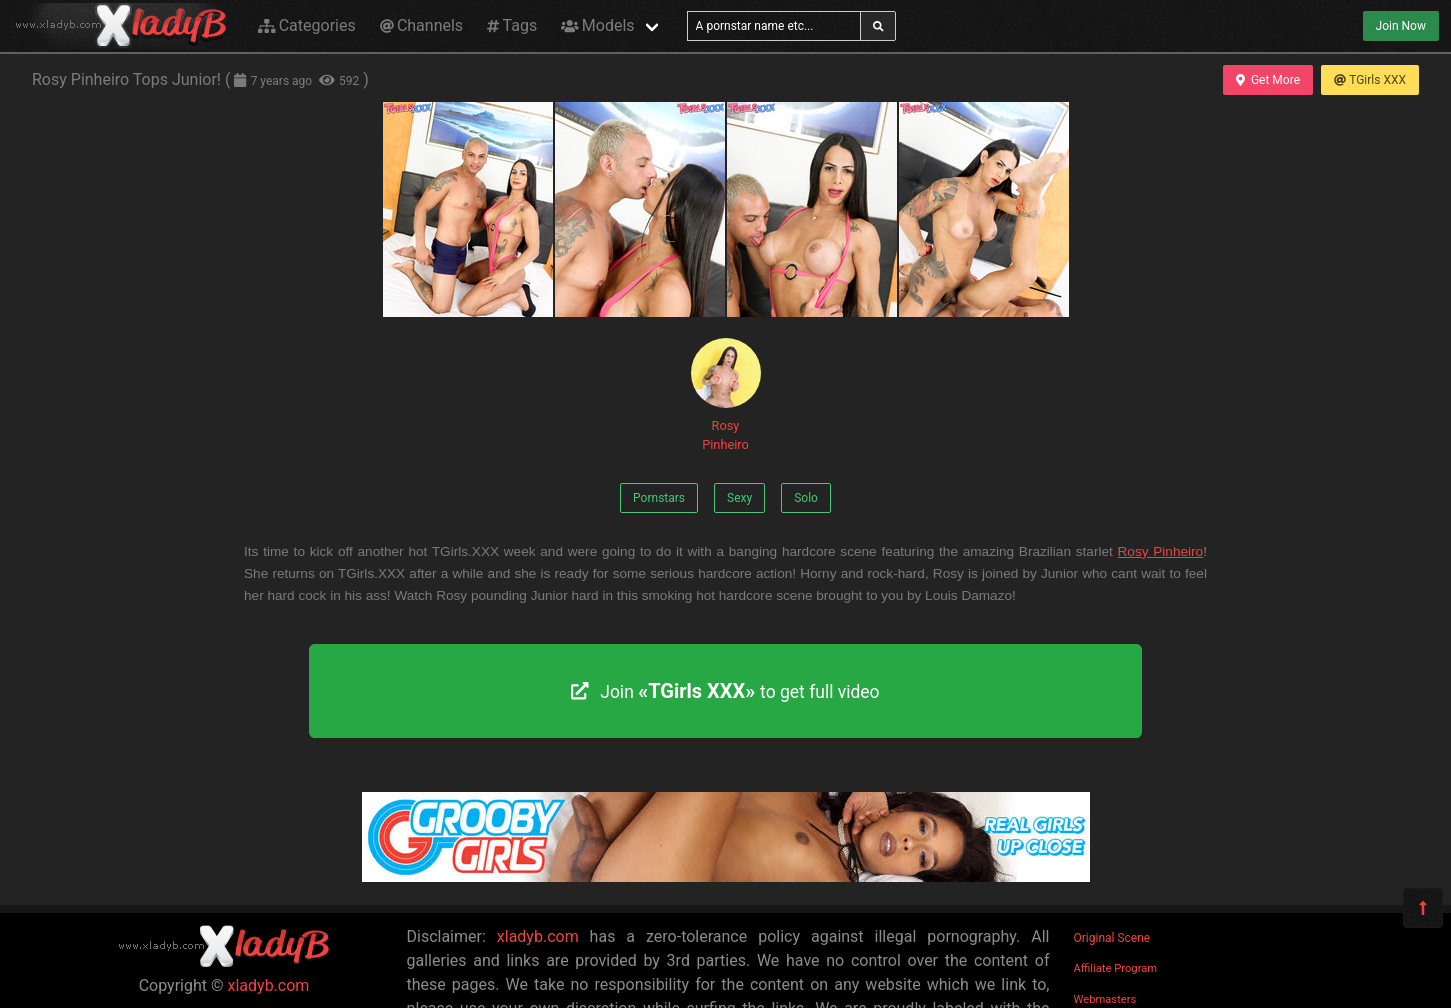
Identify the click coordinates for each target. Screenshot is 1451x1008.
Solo (806, 498)
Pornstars (659, 498)
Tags (512, 25)
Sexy (739, 498)
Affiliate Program (1116, 968)
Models (597, 25)
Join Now (1401, 26)
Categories (307, 25)
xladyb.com (269, 985)
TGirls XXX (1370, 80)
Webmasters (1105, 999)
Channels (421, 25)
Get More (1268, 80)
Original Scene (1112, 938)
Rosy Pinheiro (726, 395)
